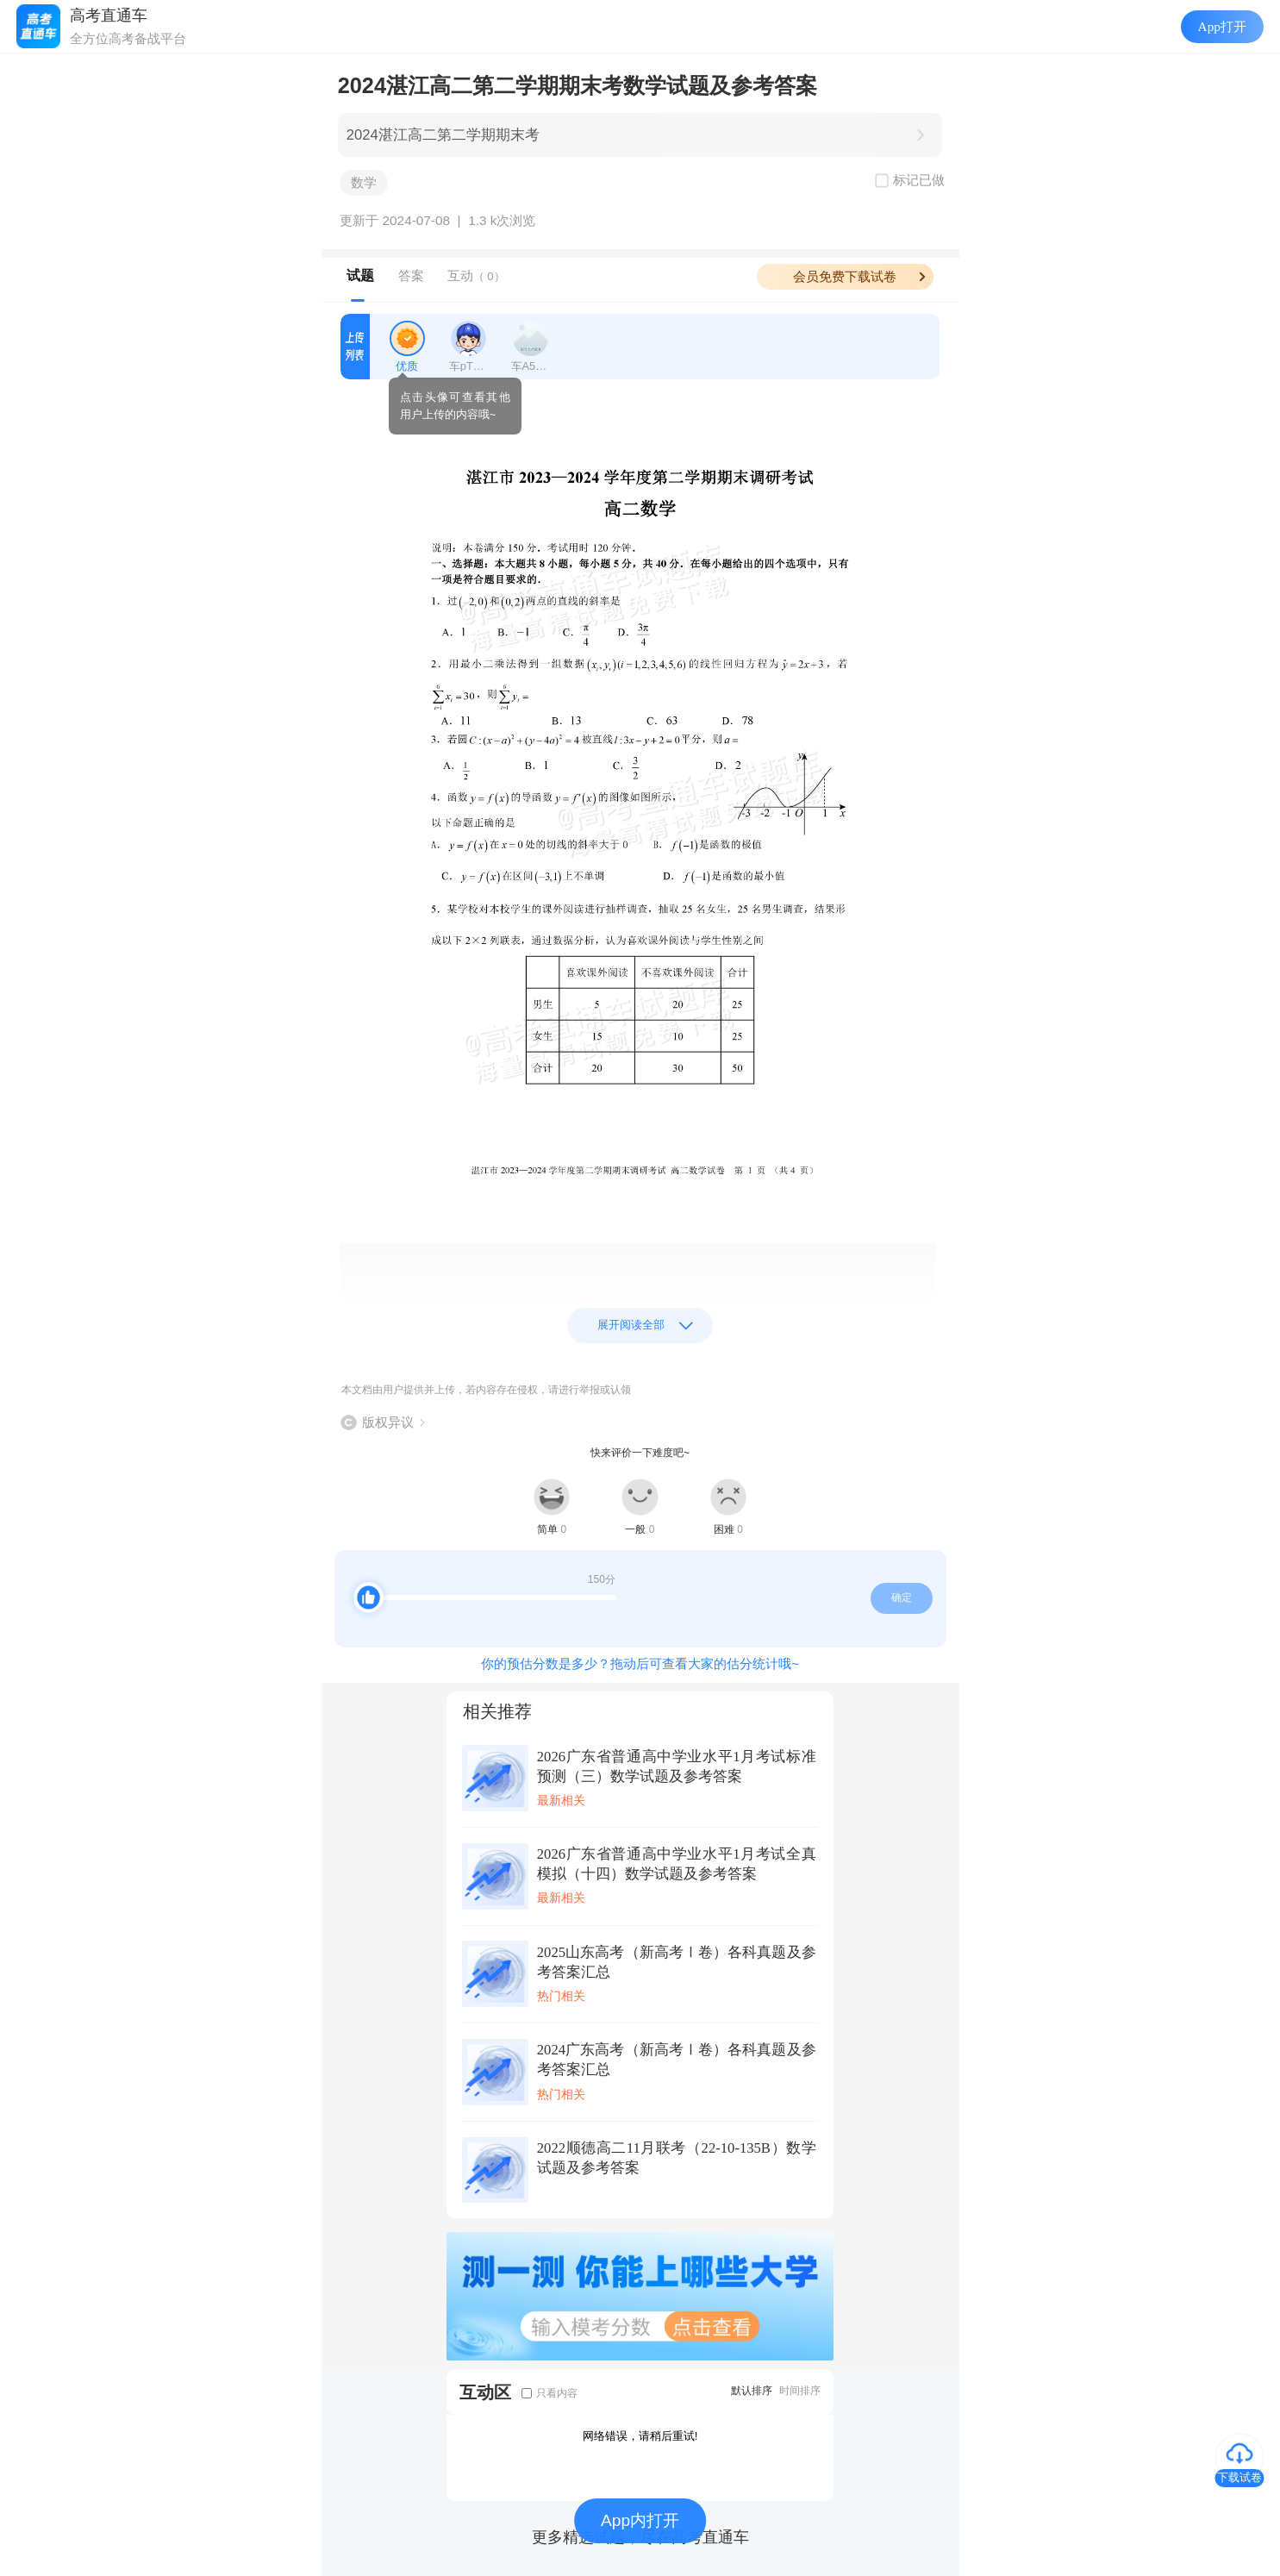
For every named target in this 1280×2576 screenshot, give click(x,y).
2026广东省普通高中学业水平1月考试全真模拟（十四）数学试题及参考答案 (676, 1864)
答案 (411, 275)
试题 (360, 275)
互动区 (485, 2392)
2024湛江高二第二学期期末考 (443, 135)
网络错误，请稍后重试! (640, 2435)
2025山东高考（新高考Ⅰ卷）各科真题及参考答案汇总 (676, 1962)
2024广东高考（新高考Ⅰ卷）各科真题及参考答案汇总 (676, 2059)
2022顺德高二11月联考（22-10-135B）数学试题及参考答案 (676, 2158)
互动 (476, 275)
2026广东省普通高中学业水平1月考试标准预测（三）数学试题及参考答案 (676, 1766)
